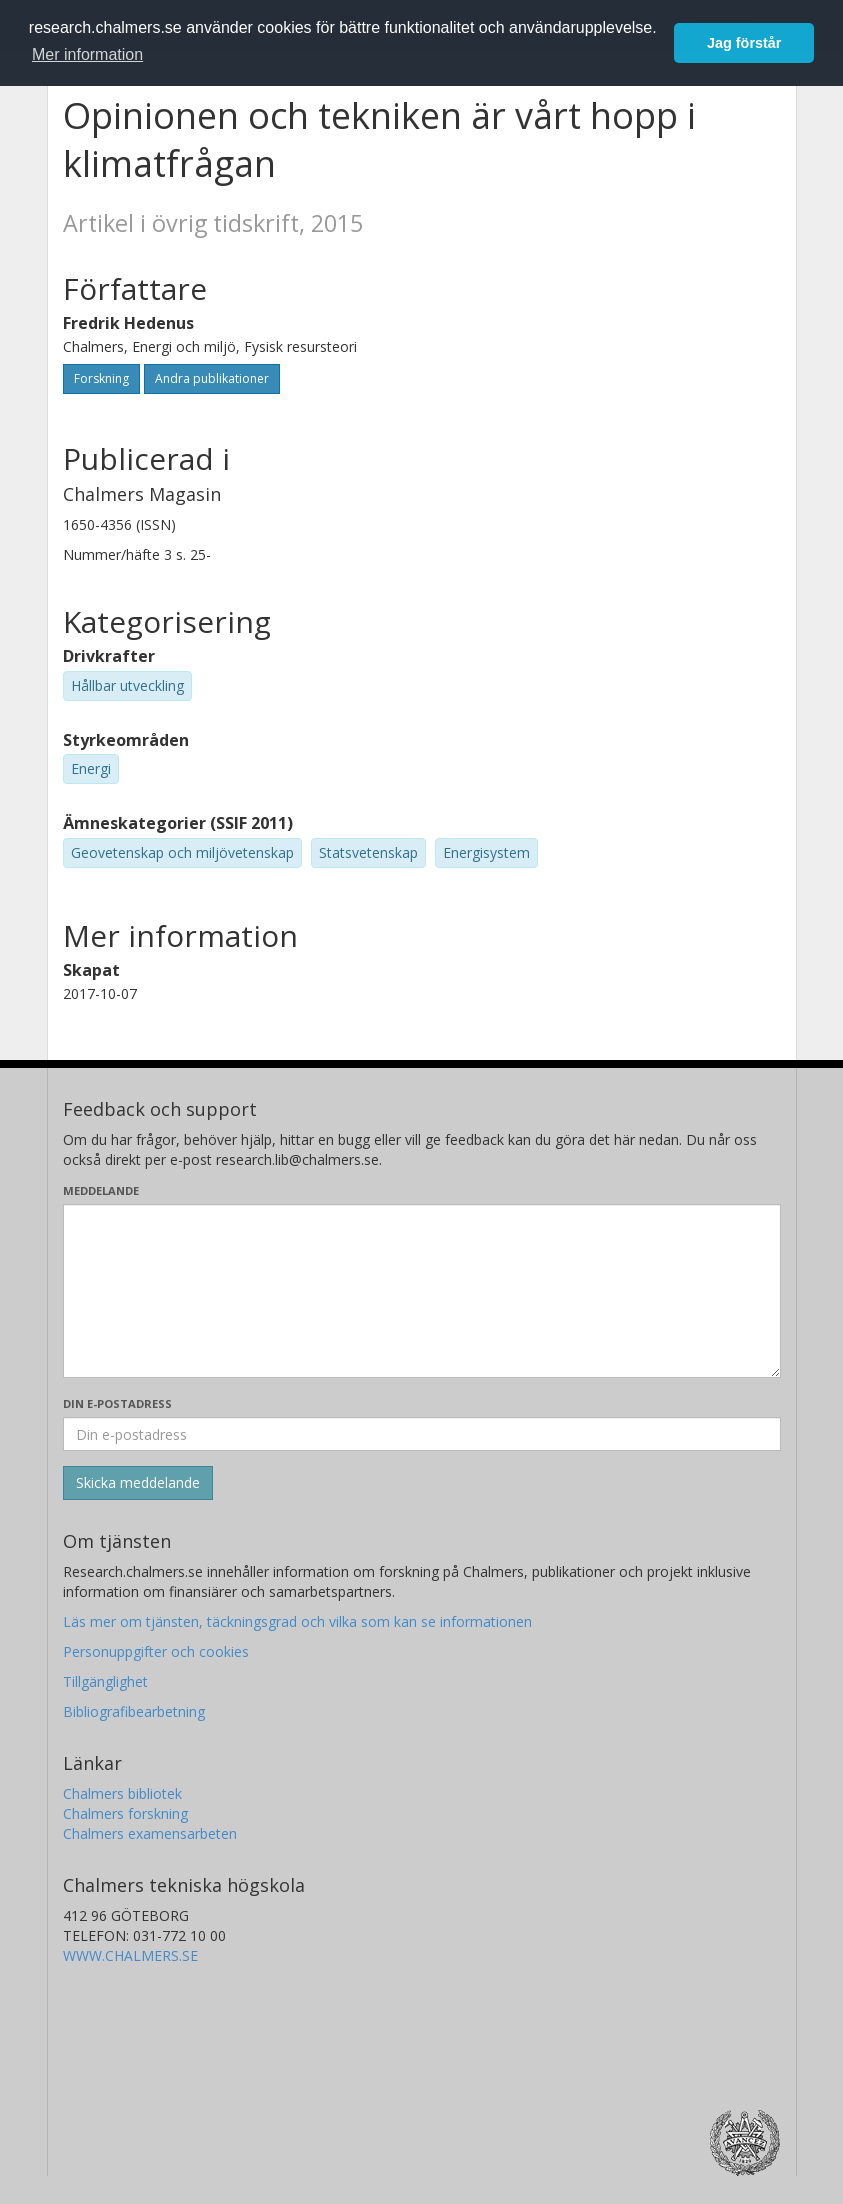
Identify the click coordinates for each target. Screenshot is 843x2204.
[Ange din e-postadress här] (422, 1434)
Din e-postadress (117, 1403)
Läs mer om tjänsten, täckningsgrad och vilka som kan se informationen (297, 1621)
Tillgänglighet (105, 1681)
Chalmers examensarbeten (150, 1833)
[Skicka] (138, 1483)
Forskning (101, 378)
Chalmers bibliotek (122, 1793)
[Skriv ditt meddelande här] (422, 1291)
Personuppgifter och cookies (156, 1651)
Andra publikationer (212, 378)
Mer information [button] (87, 54)
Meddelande (101, 1190)
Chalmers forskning (125, 1813)
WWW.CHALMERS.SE (130, 1955)
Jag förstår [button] (744, 43)
